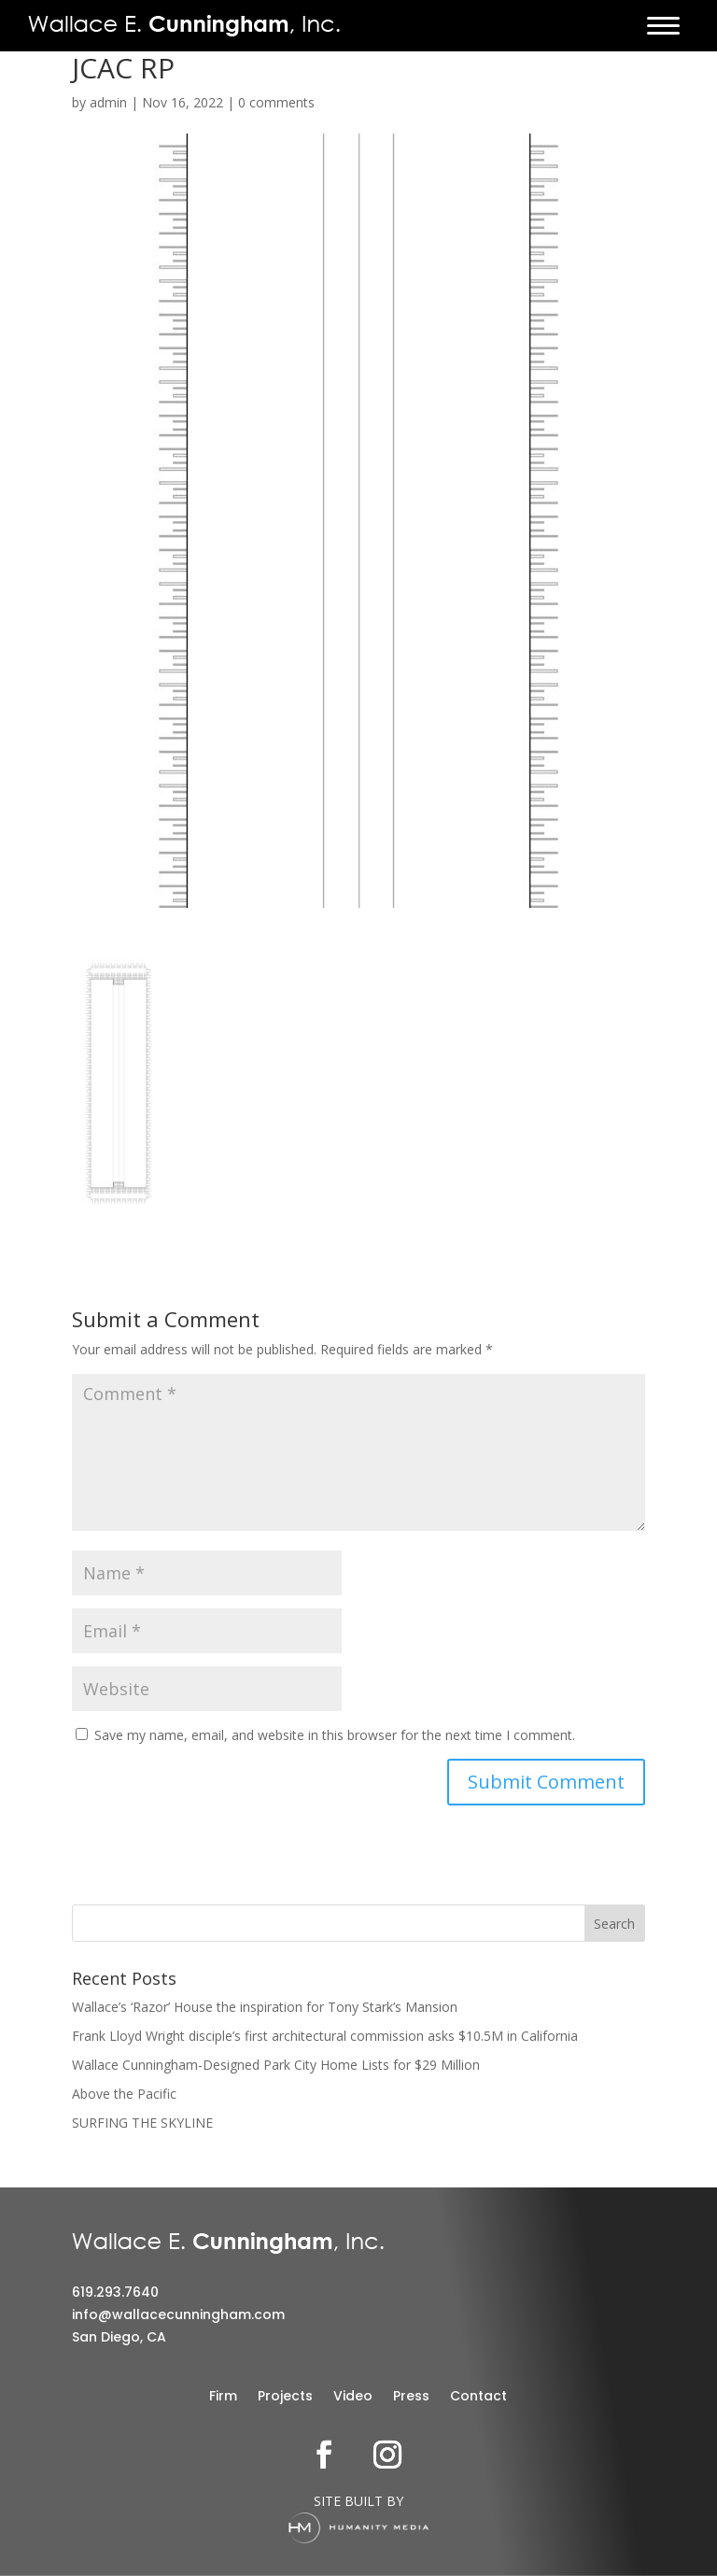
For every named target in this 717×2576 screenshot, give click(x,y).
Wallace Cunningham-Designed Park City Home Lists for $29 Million (276, 2065)
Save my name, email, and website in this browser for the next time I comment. (334, 1735)
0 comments (276, 102)
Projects (285, 2397)
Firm (223, 2397)
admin (108, 102)
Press (411, 2397)
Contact (478, 2397)
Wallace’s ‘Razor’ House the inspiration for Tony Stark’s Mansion (264, 2007)
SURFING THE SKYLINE (142, 2122)
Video (353, 2397)
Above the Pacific (124, 2093)
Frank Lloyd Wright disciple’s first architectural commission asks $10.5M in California (325, 2036)
